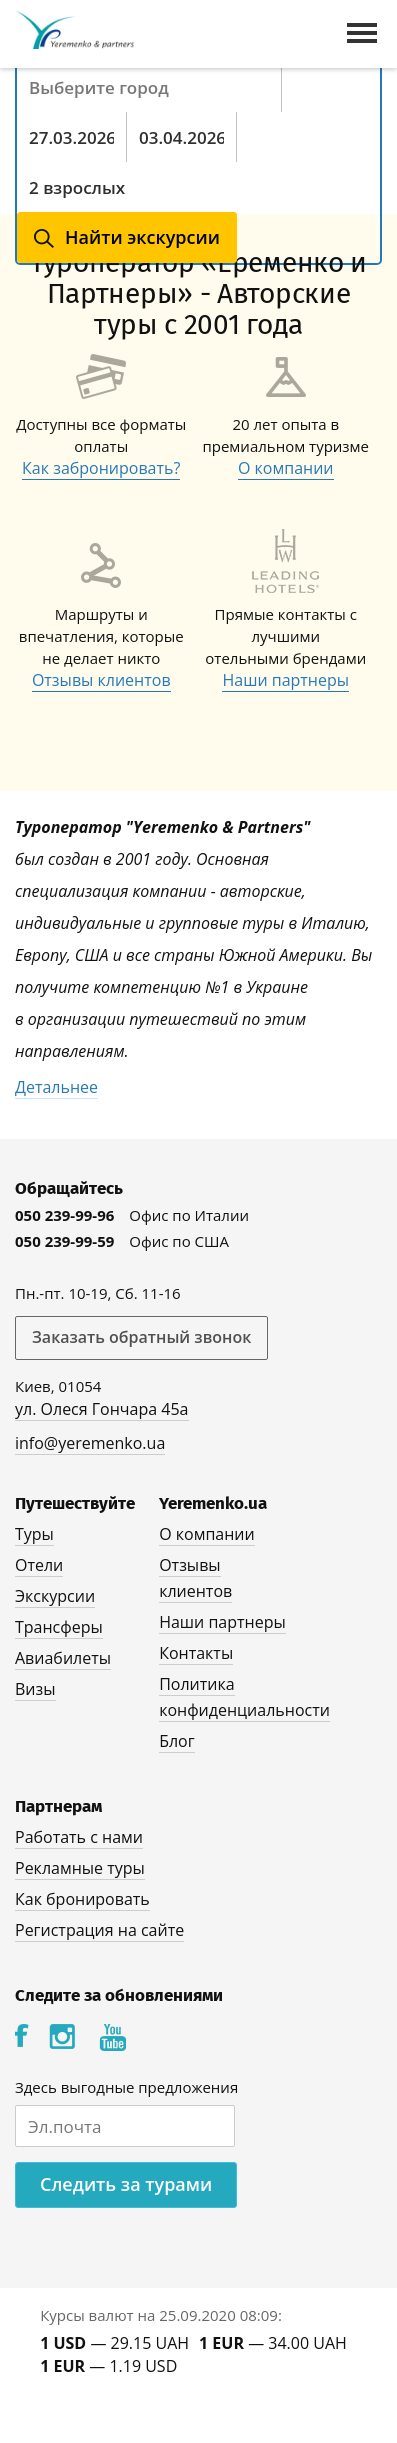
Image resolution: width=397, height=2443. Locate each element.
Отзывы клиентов (101, 680)
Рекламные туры (80, 1868)
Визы (35, 1689)
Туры (34, 1534)
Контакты (196, 1653)
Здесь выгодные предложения (126, 2087)
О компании (286, 468)
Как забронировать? (101, 468)
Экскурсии (55, 1596)
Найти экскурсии (142, 237)
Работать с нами (79, 1837)
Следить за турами (126, 2184)
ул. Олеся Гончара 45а (102, 1409)
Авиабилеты (63, 1658)
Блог (176, 1741)
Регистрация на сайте (99, 1930)
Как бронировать (82, 1899)
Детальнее (56, 1087)
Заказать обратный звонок (141, 1337)
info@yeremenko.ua (90, 1443)
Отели (39, 1565)
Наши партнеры (285, 680)
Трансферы (59, 1627)
